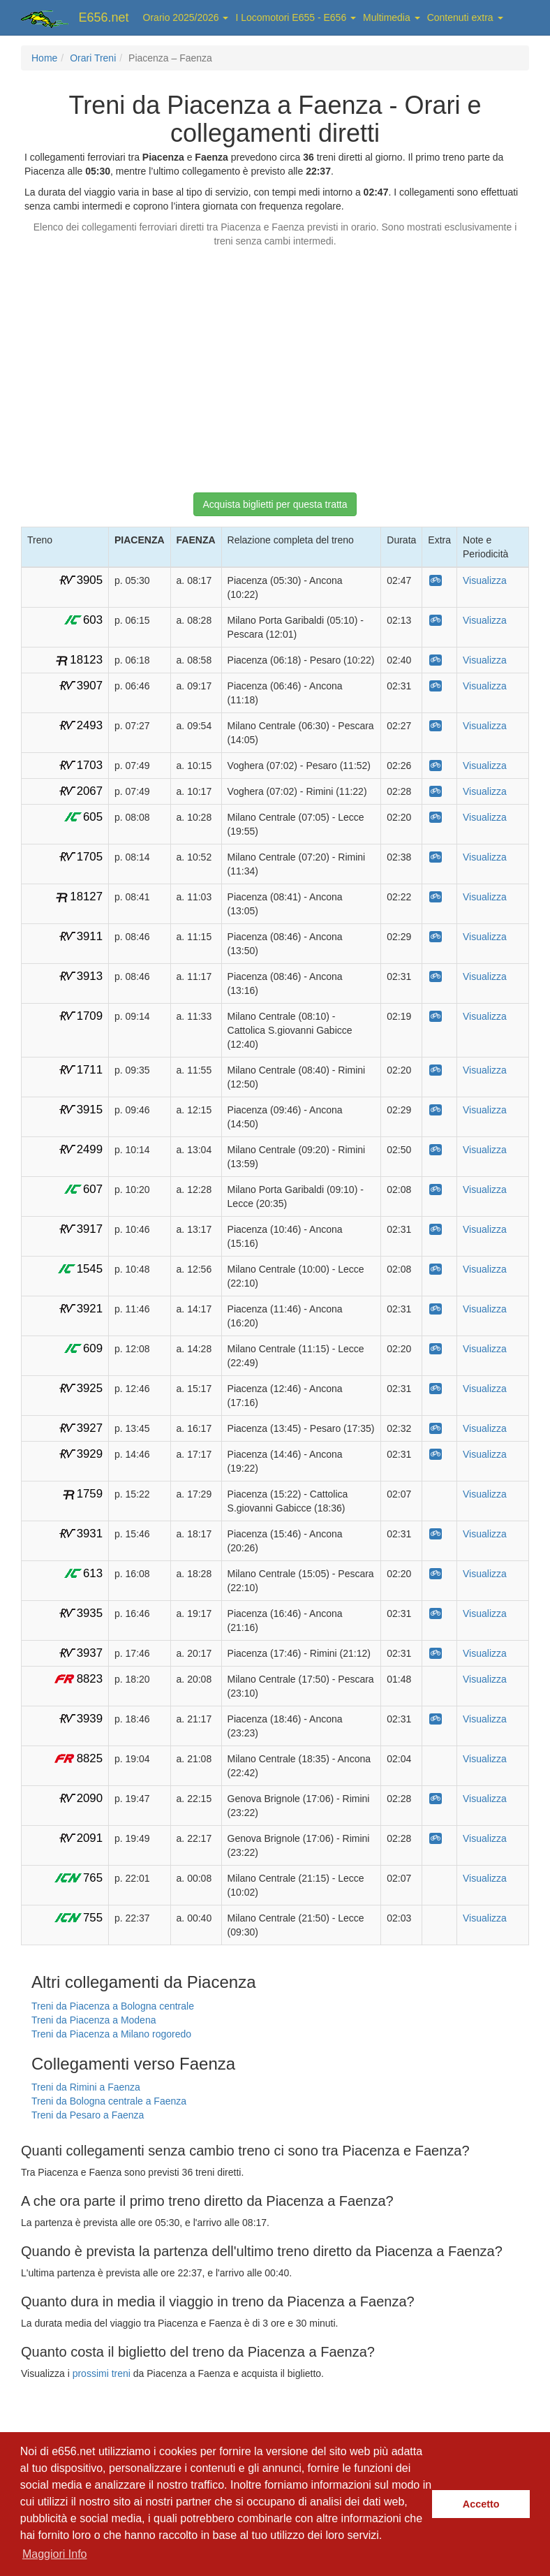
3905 (90, 580)
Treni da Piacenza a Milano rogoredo (111, 2034)
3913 (90, 976)
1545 (90, 1268)
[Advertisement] (275, 363)
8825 (90, 1758)
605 (93, 817)
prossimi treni (102, 2373)
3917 (90, 1229)
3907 (90, 685)
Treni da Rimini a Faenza (85, 2087)
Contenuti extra (465, 17)
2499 (90, 1149)
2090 (90, 1798)
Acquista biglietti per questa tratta (274, 504)
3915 (90, 1109)
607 (93, 1189)
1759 (90, 1493)
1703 (90, 765)
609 (93, 1348)
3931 (90, 1533)
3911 (90, 936)
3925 (90, 1388)
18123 (86, 659)
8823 (90, 1678)
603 (93, 620)
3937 (90, 1653)
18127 (86, 896)
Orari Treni (93, 58)
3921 (90, 1308)
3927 (90, 1428)
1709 (90, 1016)
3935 (90, 1613)
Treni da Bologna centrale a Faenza (108, 2101)
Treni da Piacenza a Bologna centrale (112, 2006)
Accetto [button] (481, 2504)
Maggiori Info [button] (54, 2554)
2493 (90, 725)
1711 (90, 1069)
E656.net (104, 17)
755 (93, 1917)
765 (93, 1878)
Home (44, 58)
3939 (90, 1718)
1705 (90, 856)
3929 (90, 1454)
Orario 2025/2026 (186, 17)
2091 (90, 1838)
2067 (90, 791)
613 (93, 1573)
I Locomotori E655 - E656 (295, 17)
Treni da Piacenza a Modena (93, 2020)
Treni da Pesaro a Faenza (87, 2115)
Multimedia (391, 17)
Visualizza (485, 580)
